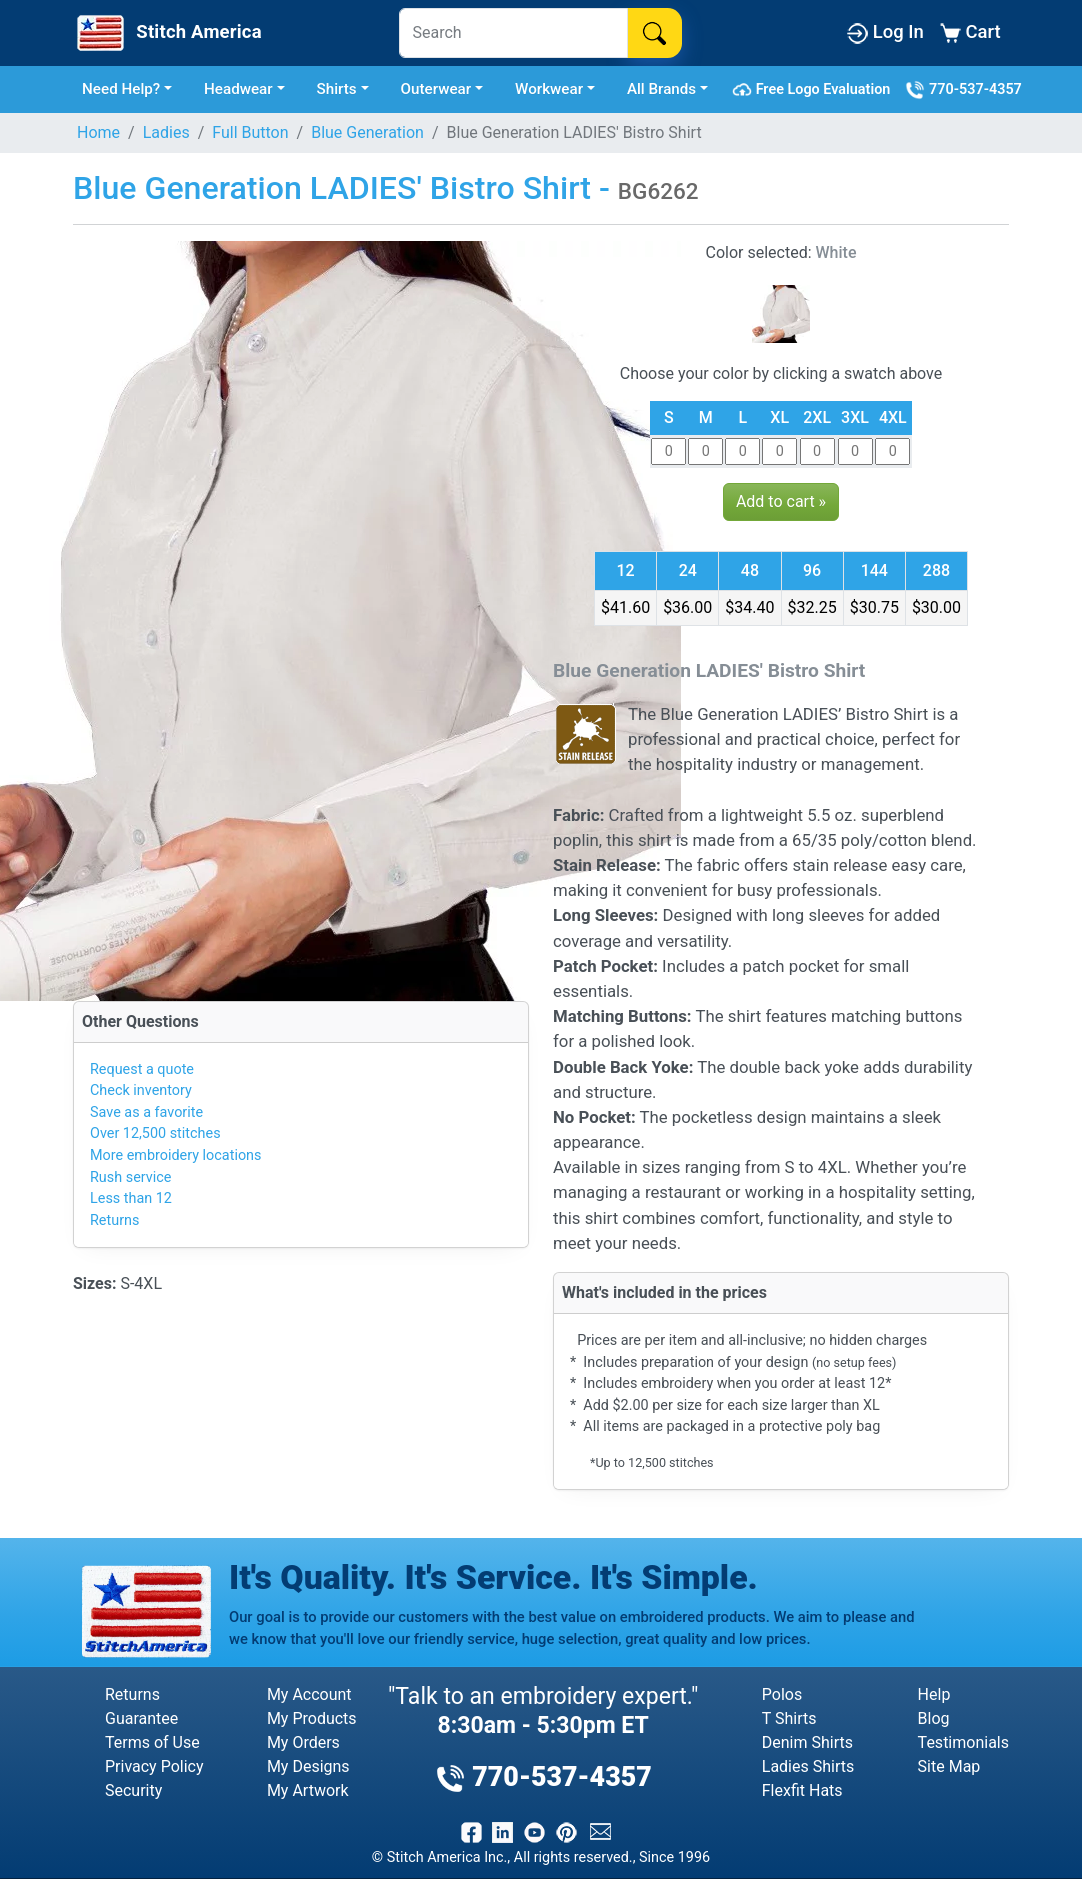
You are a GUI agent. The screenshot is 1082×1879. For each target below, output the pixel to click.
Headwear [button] (238, 89)
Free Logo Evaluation (814, 90)
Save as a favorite (146, 1112)
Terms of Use (152, 1742)
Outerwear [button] (436, 89)
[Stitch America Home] (167, 33)
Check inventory (141, 1090)
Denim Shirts (807, 1742)
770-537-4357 (963, 90)
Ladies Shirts (808, 1766)
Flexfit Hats (802, 1790)
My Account (309, 1694)
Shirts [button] (337, 89)
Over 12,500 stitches (155, 1133)
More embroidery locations (175, 1155)
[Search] (513, 33)
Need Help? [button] (121, 89)
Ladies (166, 132)
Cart (970, 32)
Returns (114, 1220)
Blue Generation (367, 132)
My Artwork (308, 1790)
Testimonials (963, 1742)
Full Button (250, 132)
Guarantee (141, 1718)
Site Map (949, 1766)
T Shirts (789, 1718)
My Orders (303, 1742)
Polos (782, 1694)
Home (98, 132)
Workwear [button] (549, 89)
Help (934, 1694)
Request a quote (142, 1069)
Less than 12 (131, 1198)
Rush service (130, 1177)
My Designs (308, 1766)
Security (133, 1790)
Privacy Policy (154, 1766)
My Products (312, 1718)
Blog (934, 1718)
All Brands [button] (661, 89)
